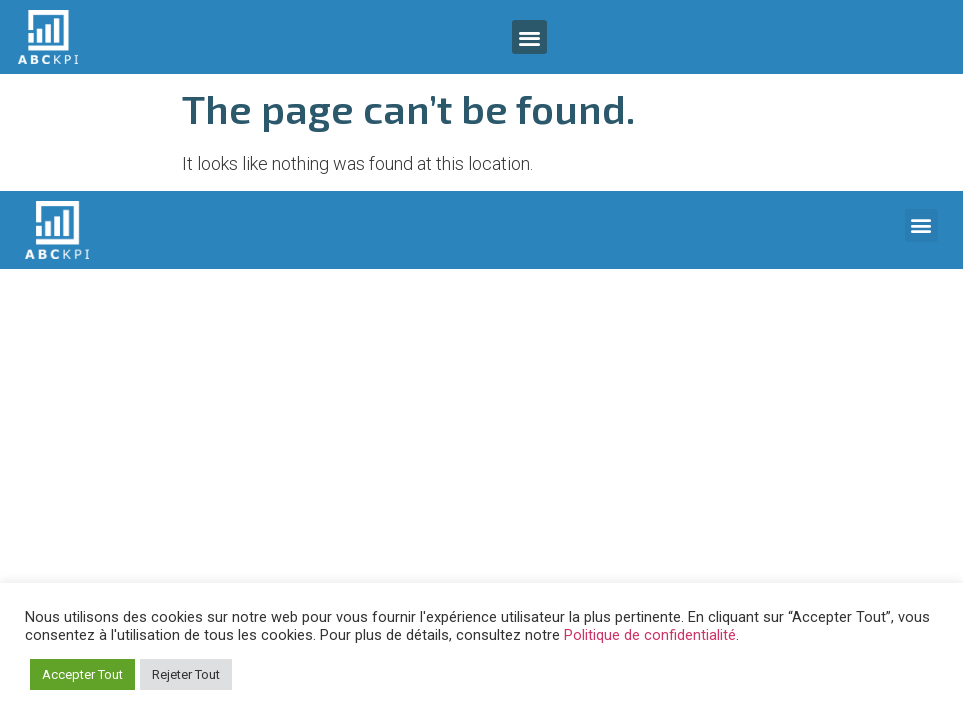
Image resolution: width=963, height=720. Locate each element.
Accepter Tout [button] (82, 674)
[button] (529, 37)
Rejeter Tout (186, 674)
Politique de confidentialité (650, 635)
